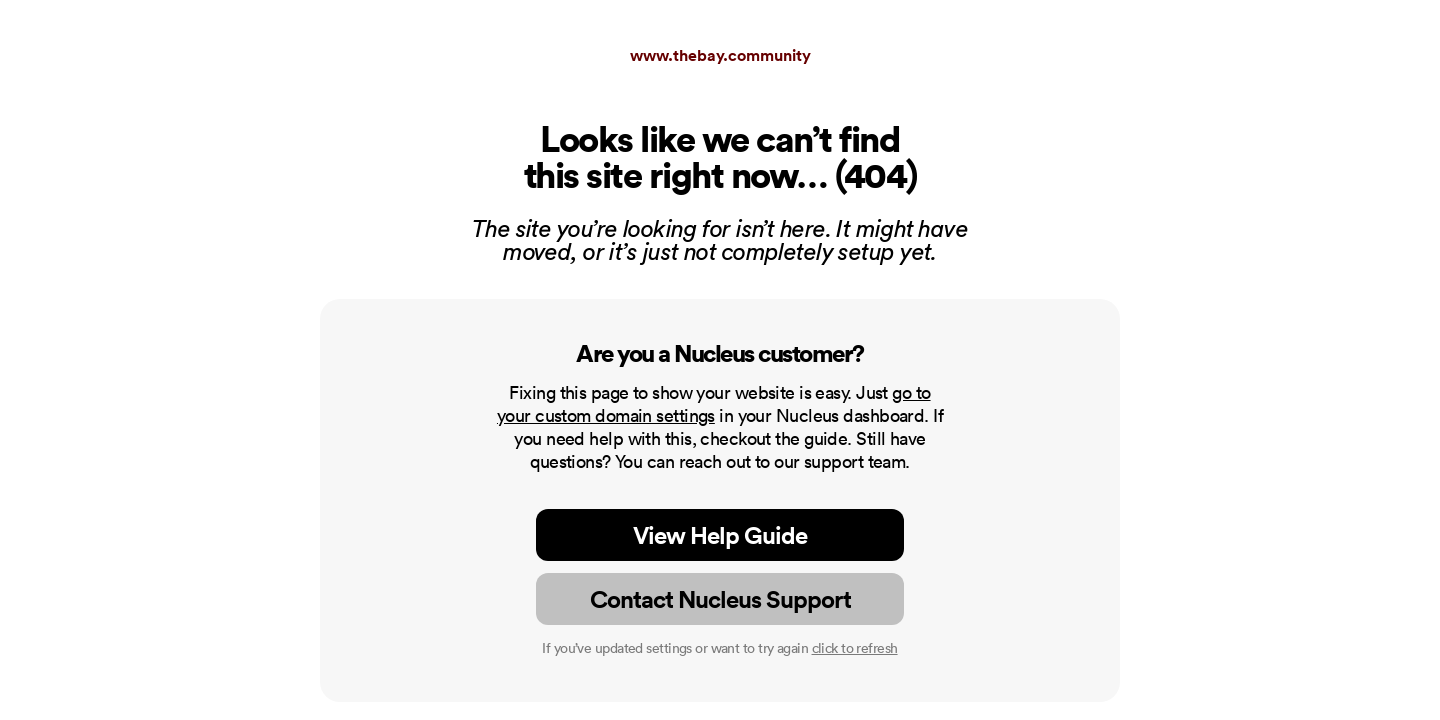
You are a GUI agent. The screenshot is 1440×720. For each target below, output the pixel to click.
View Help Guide (720, 535)
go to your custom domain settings (714, 404)
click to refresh (855, 648)
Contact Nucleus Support (720, 599)
